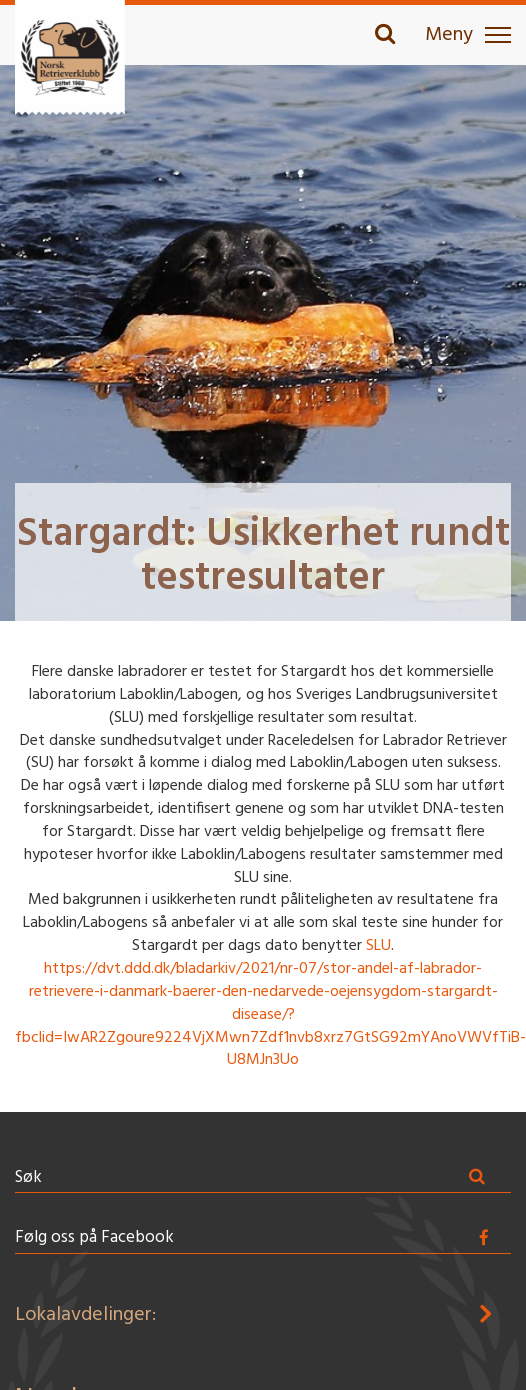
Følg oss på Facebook (94, 1237)
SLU (378, 946)
